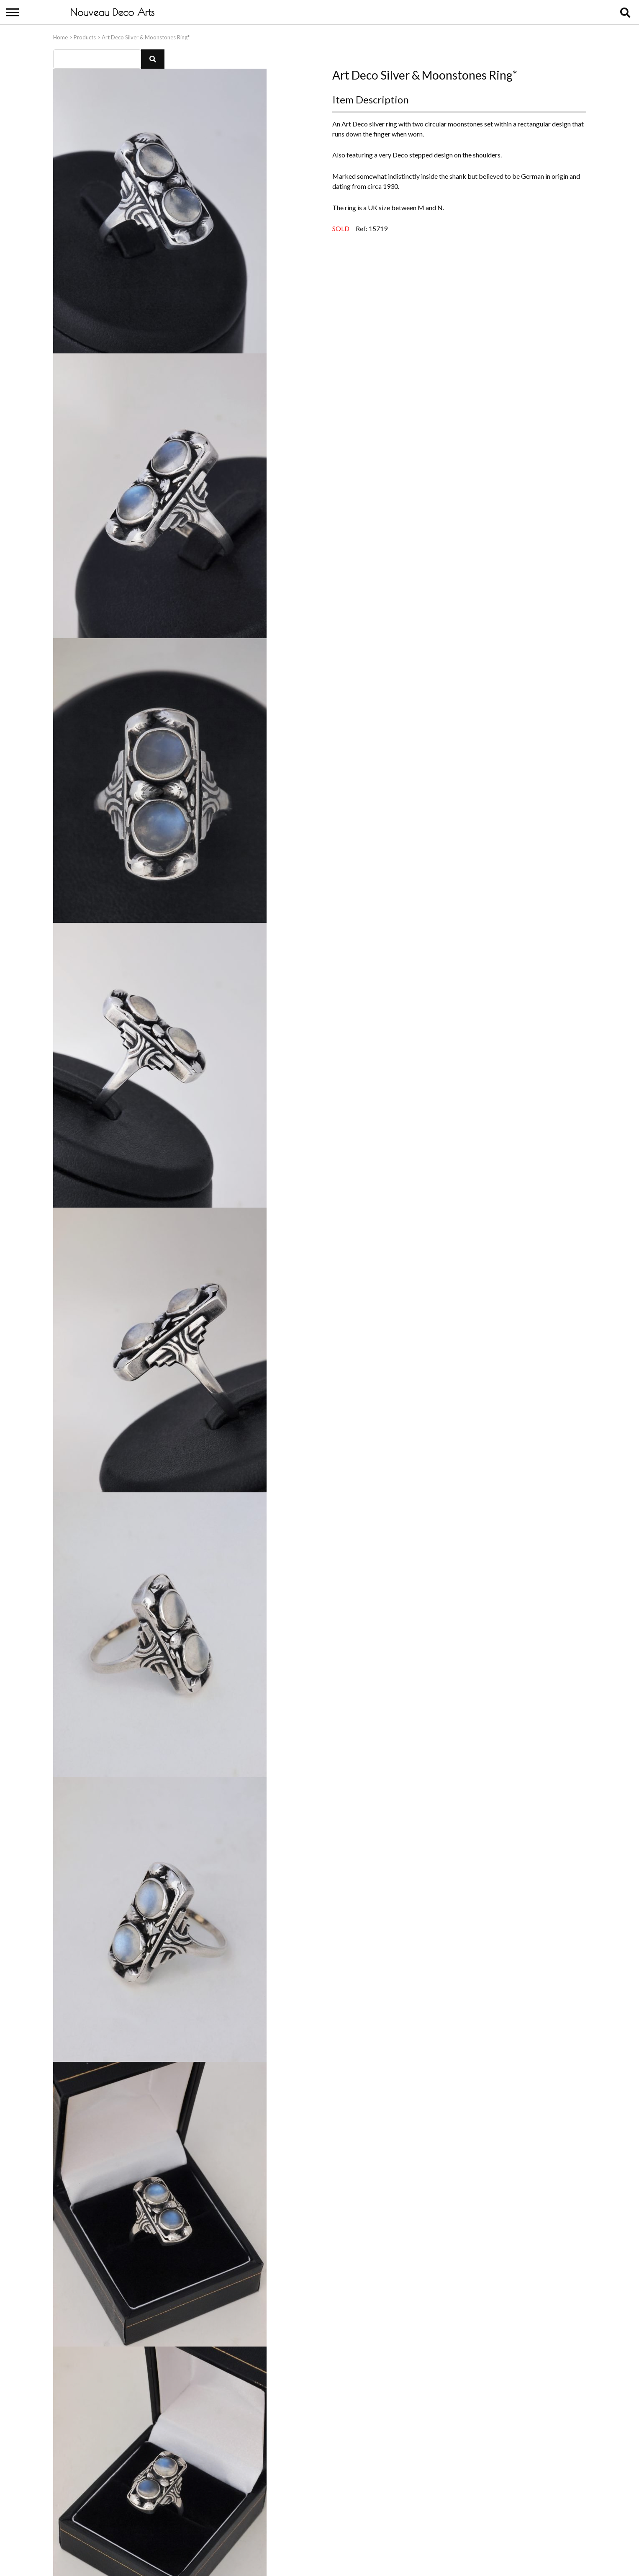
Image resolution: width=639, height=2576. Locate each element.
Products (85, 35)
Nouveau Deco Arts (112, 12)
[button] (152, 57)
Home (60, 35)
